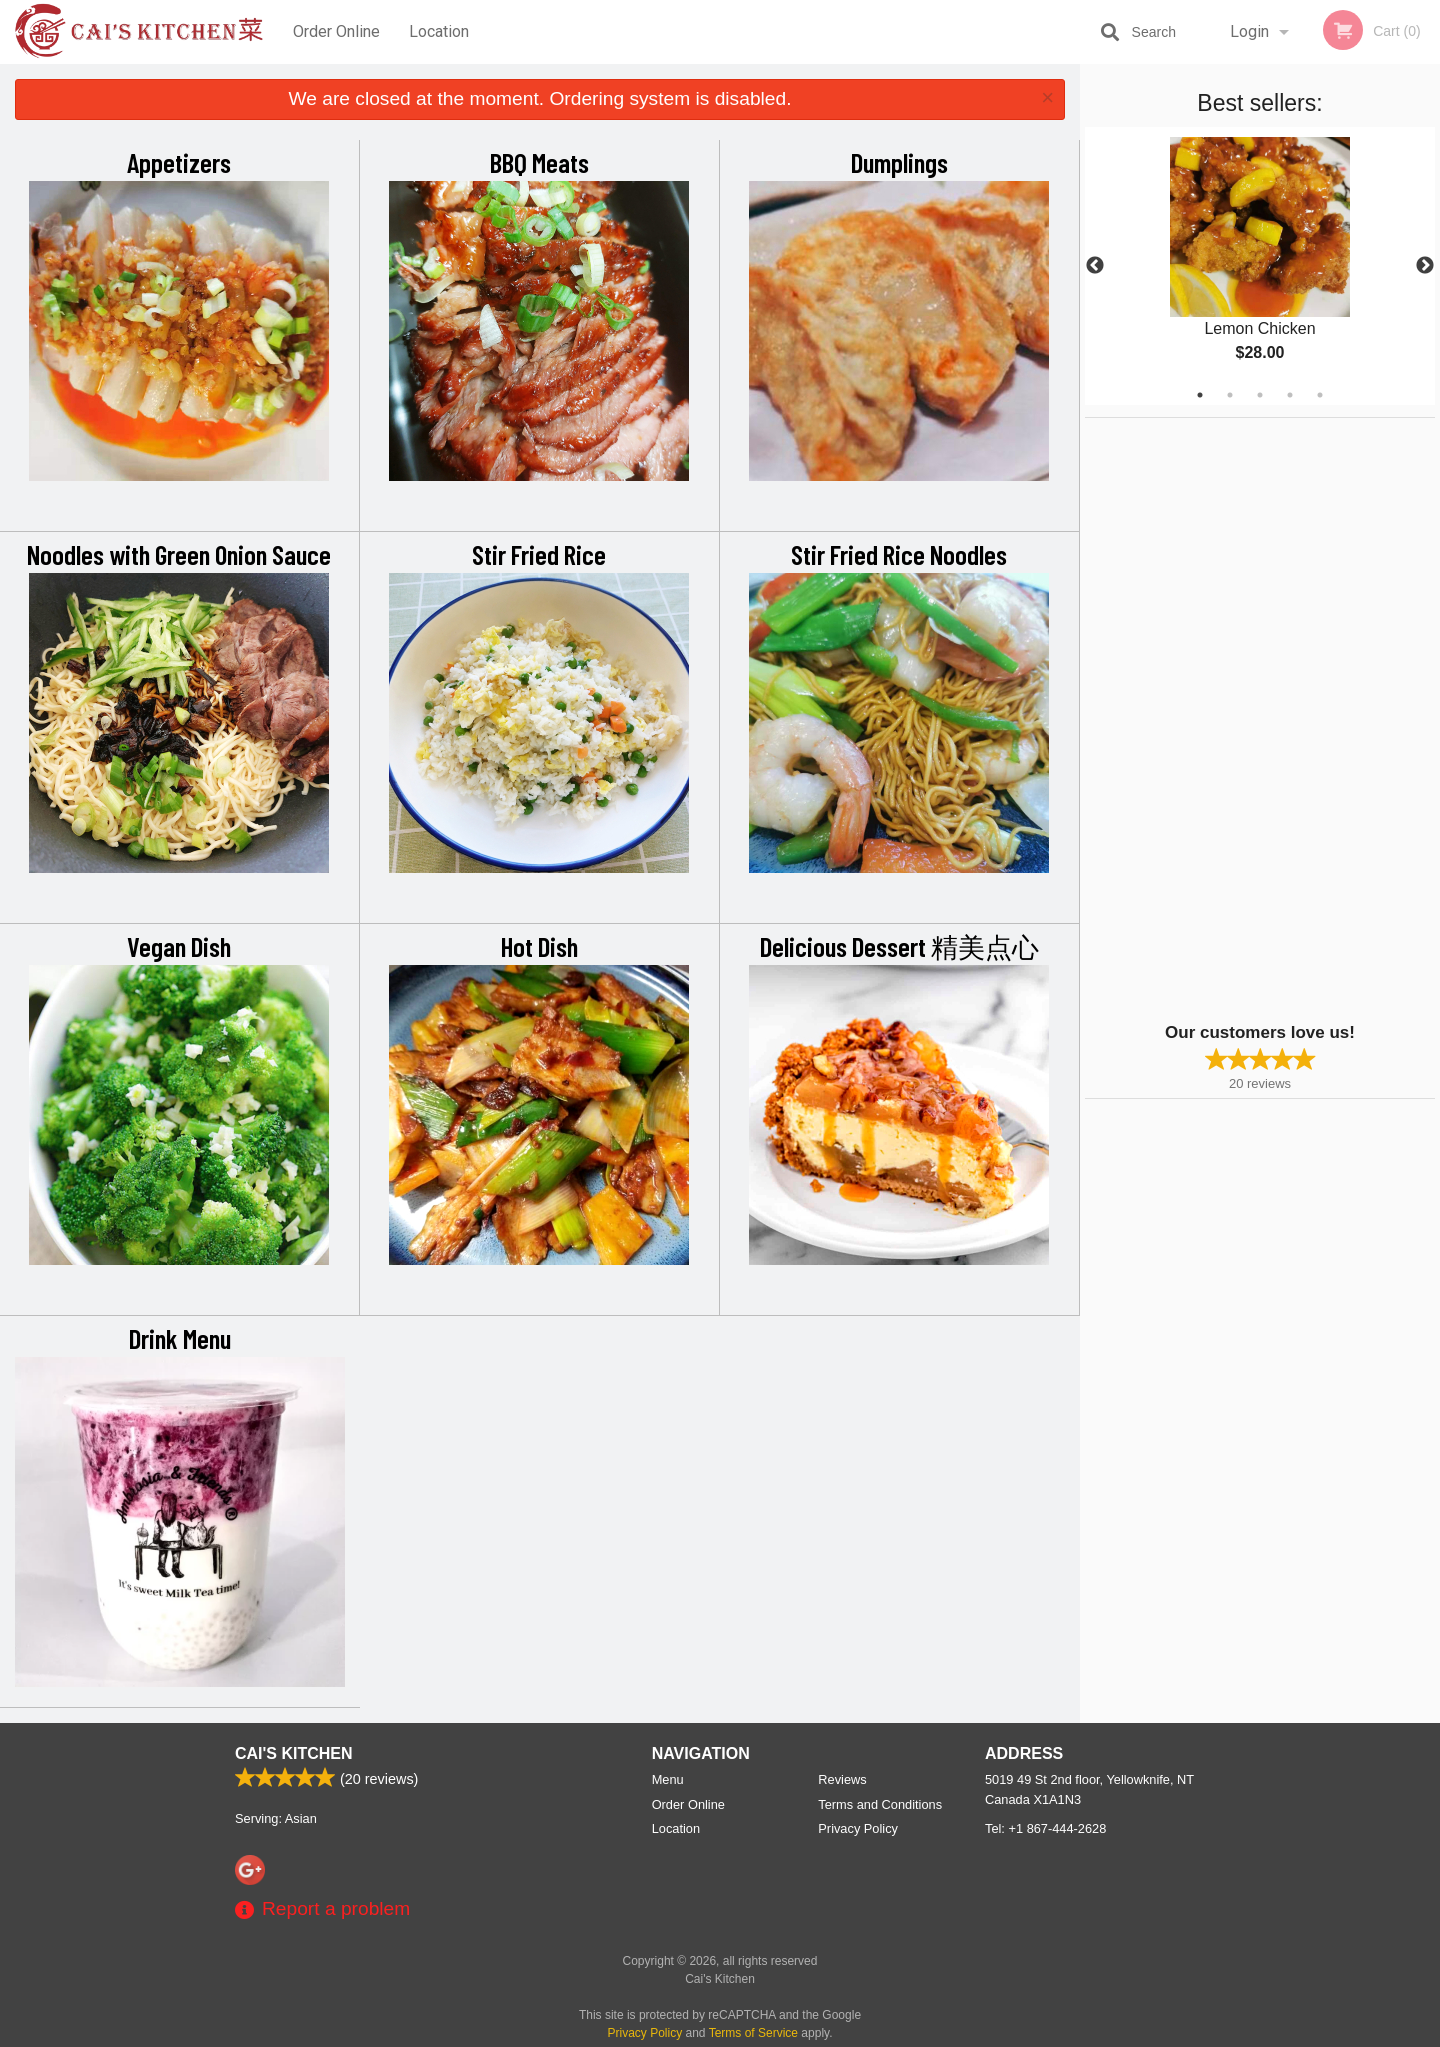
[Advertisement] (1210, 718)
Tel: (1045, 1828)
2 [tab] (1230, 395)
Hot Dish (539, 946)
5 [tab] (1320, 395)
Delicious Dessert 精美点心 (899, 946)
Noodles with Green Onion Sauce (179, 554)
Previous (1095, 266)
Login (1249, 31)
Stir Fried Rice (539, 554)
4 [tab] (1290, 395)
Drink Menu (180, 1338)
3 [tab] (1260, 395)
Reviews (842, 1779)
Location (439, 31)
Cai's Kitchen (294, 1753)
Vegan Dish (179, 946)
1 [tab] (1200, 395)
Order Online (336, 31)
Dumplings (899, 162)
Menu (668, 1779)
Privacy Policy (858, 1828)
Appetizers (179, 162)
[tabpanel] (1260, 266)
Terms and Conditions (880, 1804)
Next (1425, 266)
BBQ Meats (539, 162)
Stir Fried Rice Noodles (899, 554)
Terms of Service (753, 2033)
